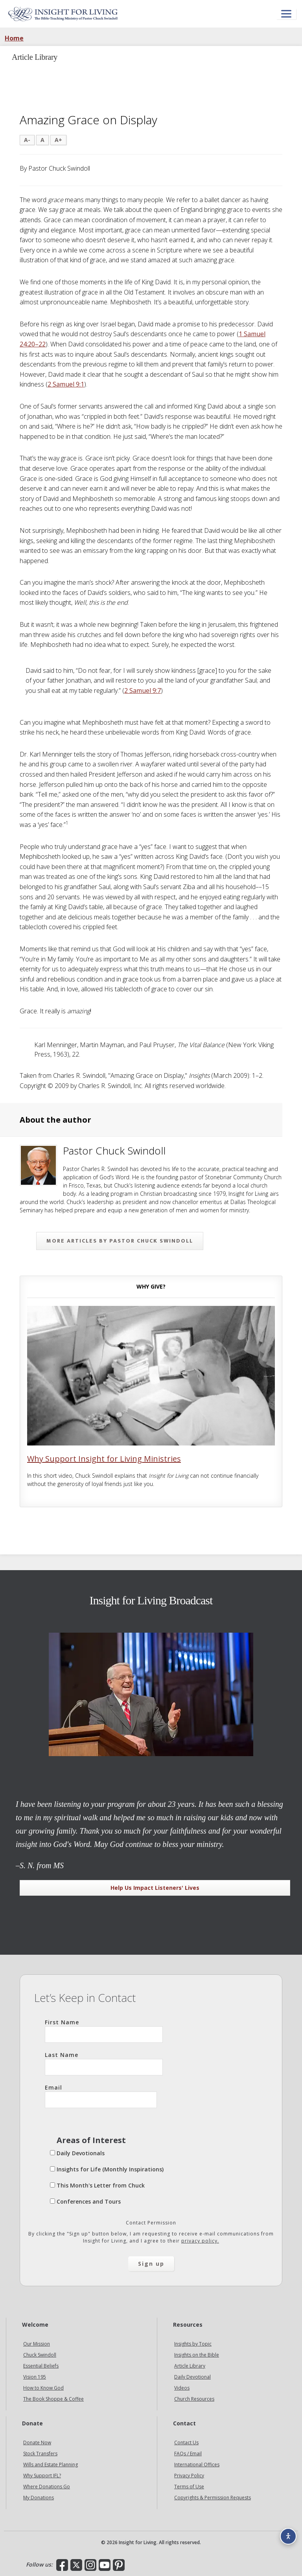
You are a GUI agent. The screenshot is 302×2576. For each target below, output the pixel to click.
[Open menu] (286, 14)
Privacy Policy (189, 2475)
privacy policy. (200, 2240)
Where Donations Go (46, 2486)
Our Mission (36, 2343)
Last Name (104, 2063)
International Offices (196, 2464)
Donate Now (37, 2442)
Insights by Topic (193, 2343)
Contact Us (186, 2442)
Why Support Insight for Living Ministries (104, 1458)
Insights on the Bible (196, 2354)
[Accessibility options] (288, 2536)
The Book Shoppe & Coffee (53, 2399)
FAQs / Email (188, 2453)
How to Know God (43, 2388)
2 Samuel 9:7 (142, 690)
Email (101, 2096)
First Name (104, 2030)
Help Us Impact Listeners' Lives (154, 1887)
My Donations (38, 2497)
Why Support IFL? (42, 2475)
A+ (58, 140)
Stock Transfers (40, 2453)
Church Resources (194, 2399)
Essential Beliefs (41, 2365)
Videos (182, 2388)
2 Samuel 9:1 (66, 384)
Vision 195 (34, 2376)
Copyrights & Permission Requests (212, 2497)
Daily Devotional (192, 2376)
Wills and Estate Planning (50, 2464)
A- (27, 140)
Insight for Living (63, 14)
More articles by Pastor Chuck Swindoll (119, 1240)
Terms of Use (189, 2486)
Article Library (189, 2365)
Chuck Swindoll (39, 2354)
